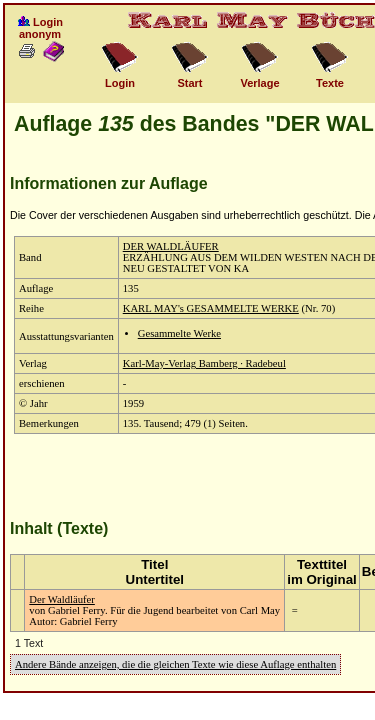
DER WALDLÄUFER (171, 246)
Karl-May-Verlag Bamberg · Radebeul (204, 363)
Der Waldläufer (62, 599)
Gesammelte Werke (179, 333)
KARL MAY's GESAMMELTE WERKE (211, 308)
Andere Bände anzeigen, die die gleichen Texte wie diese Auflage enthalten (175, 664)
